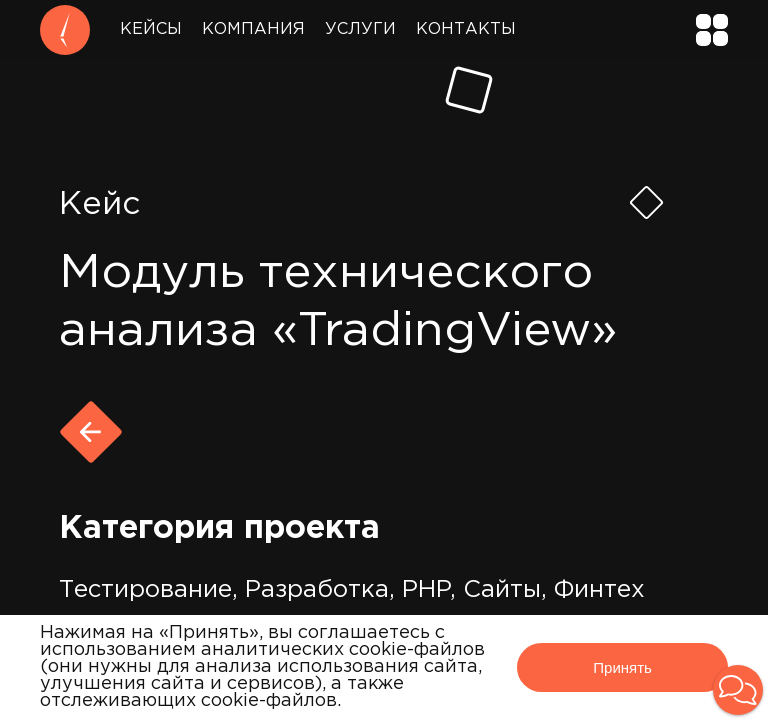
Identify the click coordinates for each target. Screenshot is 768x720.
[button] (738, 690)
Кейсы (151, 29)
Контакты (466, 29)
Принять (622, 667)
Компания (253, 29)
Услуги (360, 29)
